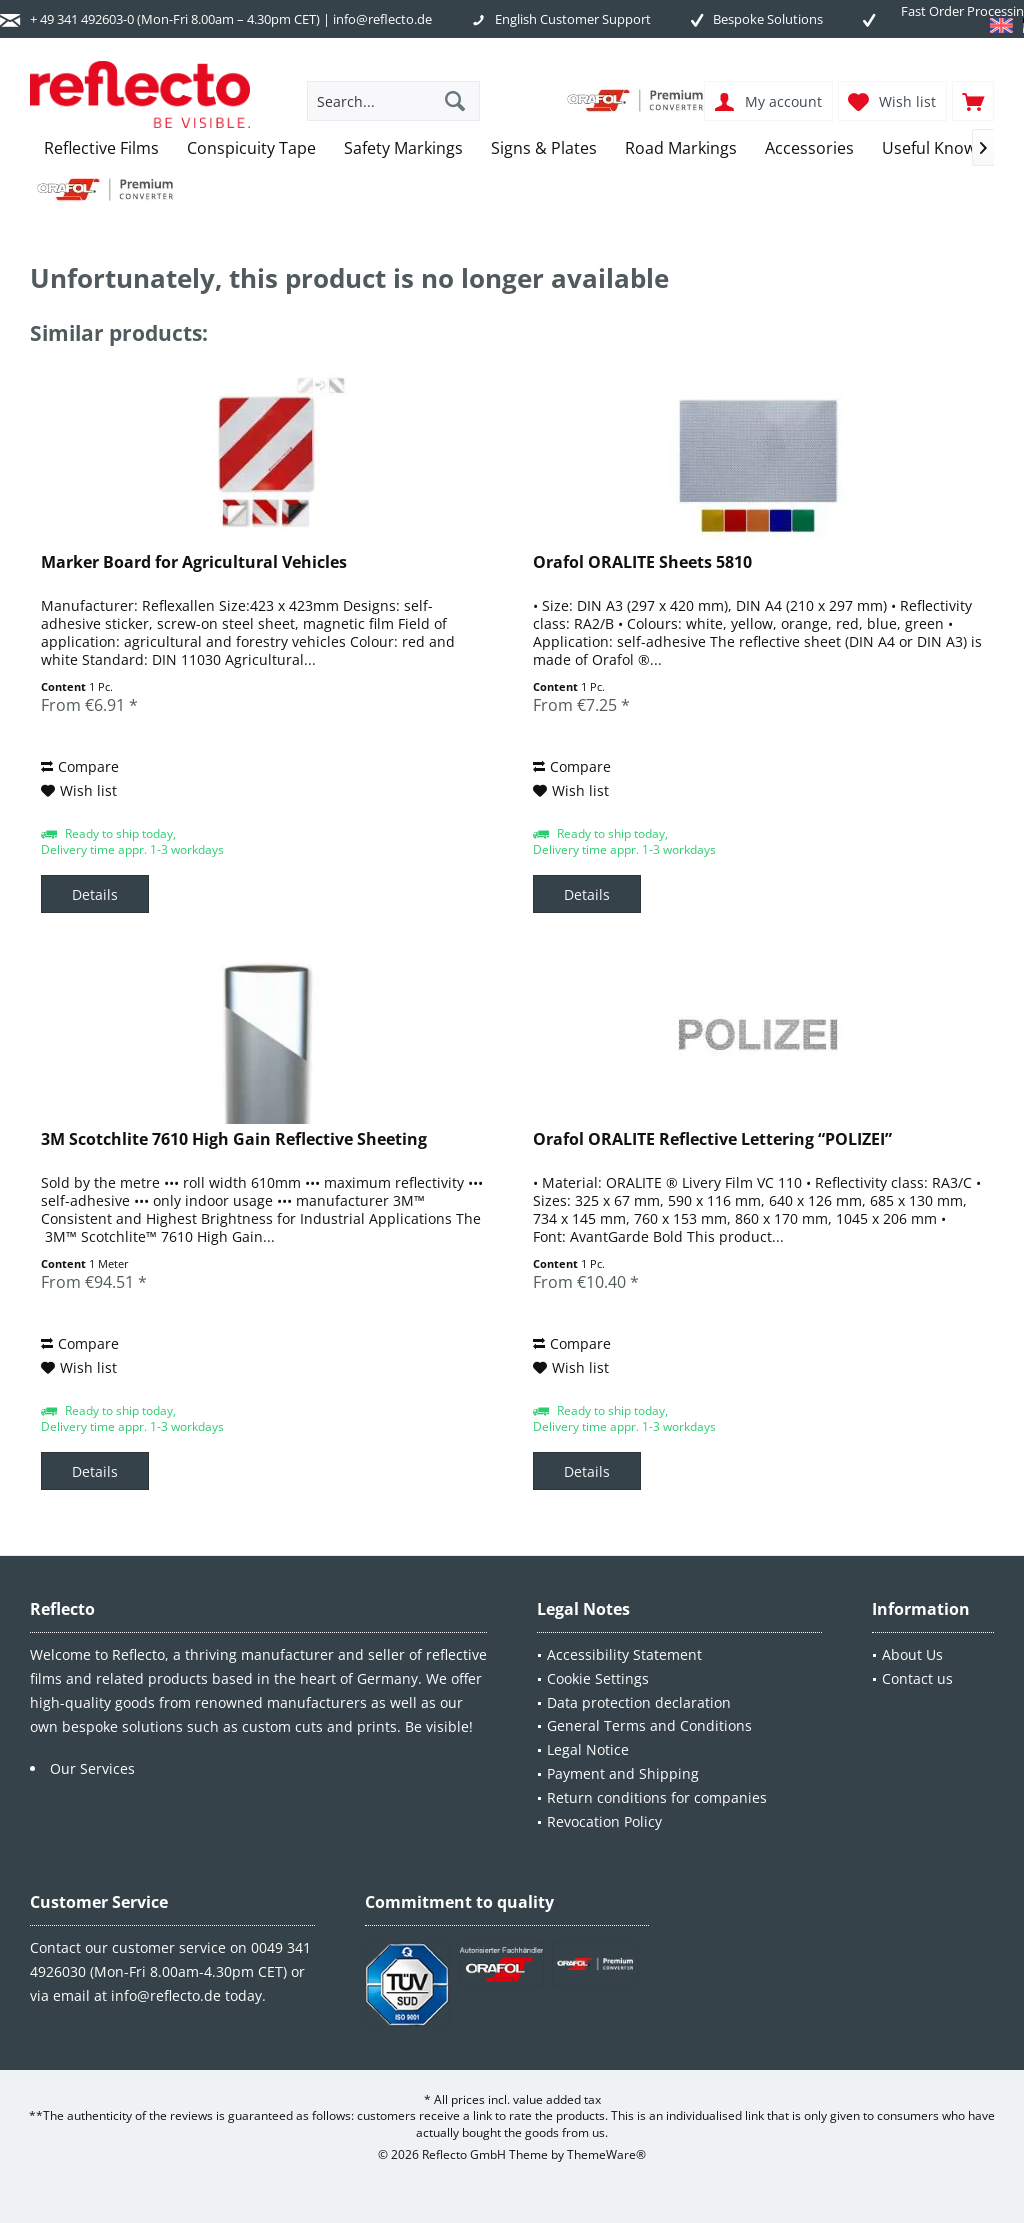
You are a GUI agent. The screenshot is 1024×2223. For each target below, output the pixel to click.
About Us (912, 1654)
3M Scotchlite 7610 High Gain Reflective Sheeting (234, 1139)
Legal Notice (588, 1749)
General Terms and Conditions (649, 1725)
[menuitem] (973, 101)
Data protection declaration (639, 1702)
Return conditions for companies (657, 1797)
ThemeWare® (606, 2154)
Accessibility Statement (624, 1654)
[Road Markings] (681, 148)
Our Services (92, 1768)
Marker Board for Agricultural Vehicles (194, 562)
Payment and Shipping (623, 1773)
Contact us (917, 1678)
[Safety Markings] (403, 148)
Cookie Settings (598, 1678)
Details (95, 894)
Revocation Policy (604, 1821)
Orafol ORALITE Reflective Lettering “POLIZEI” (712, 1139)
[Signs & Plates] (544, 148)
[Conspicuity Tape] (251, 148)
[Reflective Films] (101, 148)
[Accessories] (809, 148)
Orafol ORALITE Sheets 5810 (642, 562)
